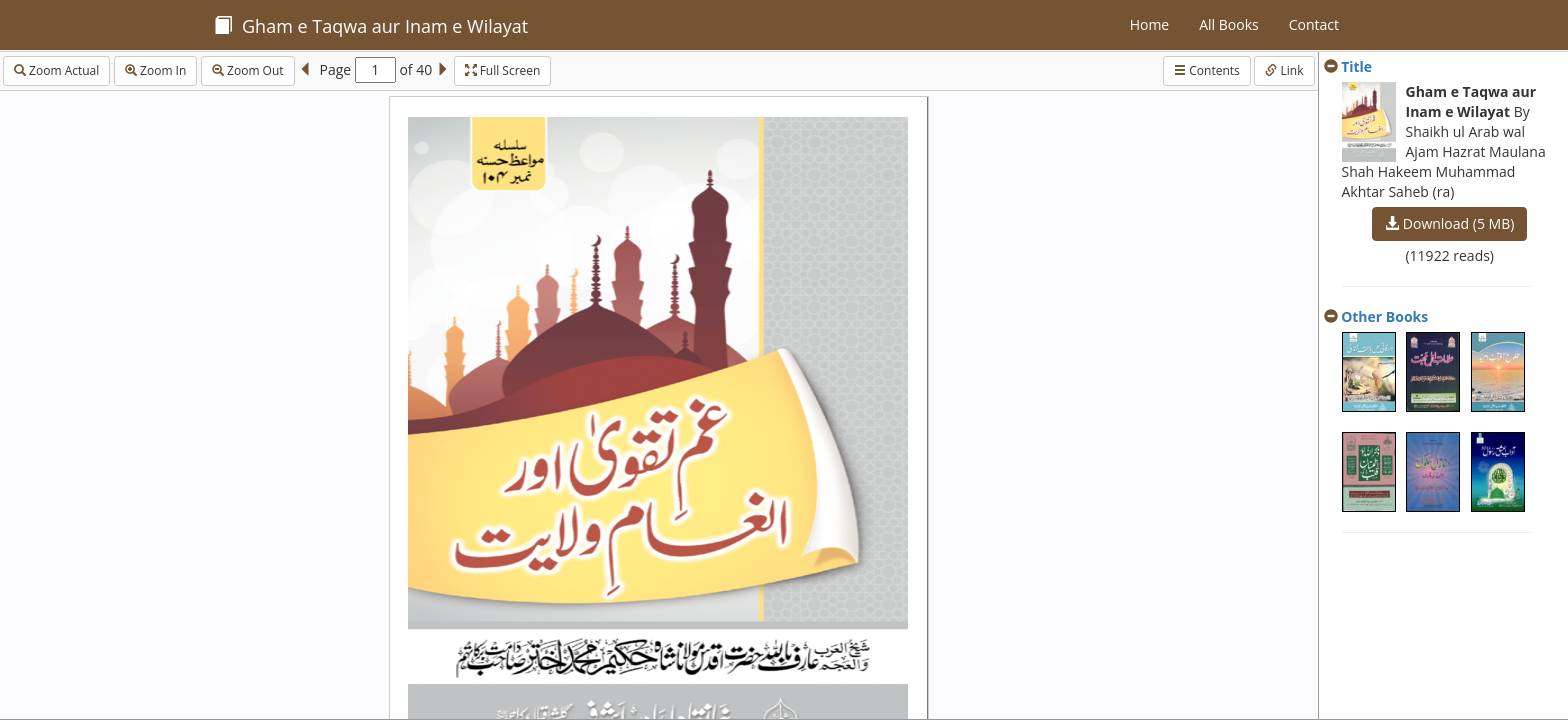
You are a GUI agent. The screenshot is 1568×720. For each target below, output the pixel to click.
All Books (1228, 24)
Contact (1314, 24)
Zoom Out (248, 70)
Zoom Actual (56, 70)
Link (1284, 70)
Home (1150, 24)
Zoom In (155, 70)
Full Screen (503, 70)
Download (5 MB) (1449, 223)
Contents (1207, 70)
